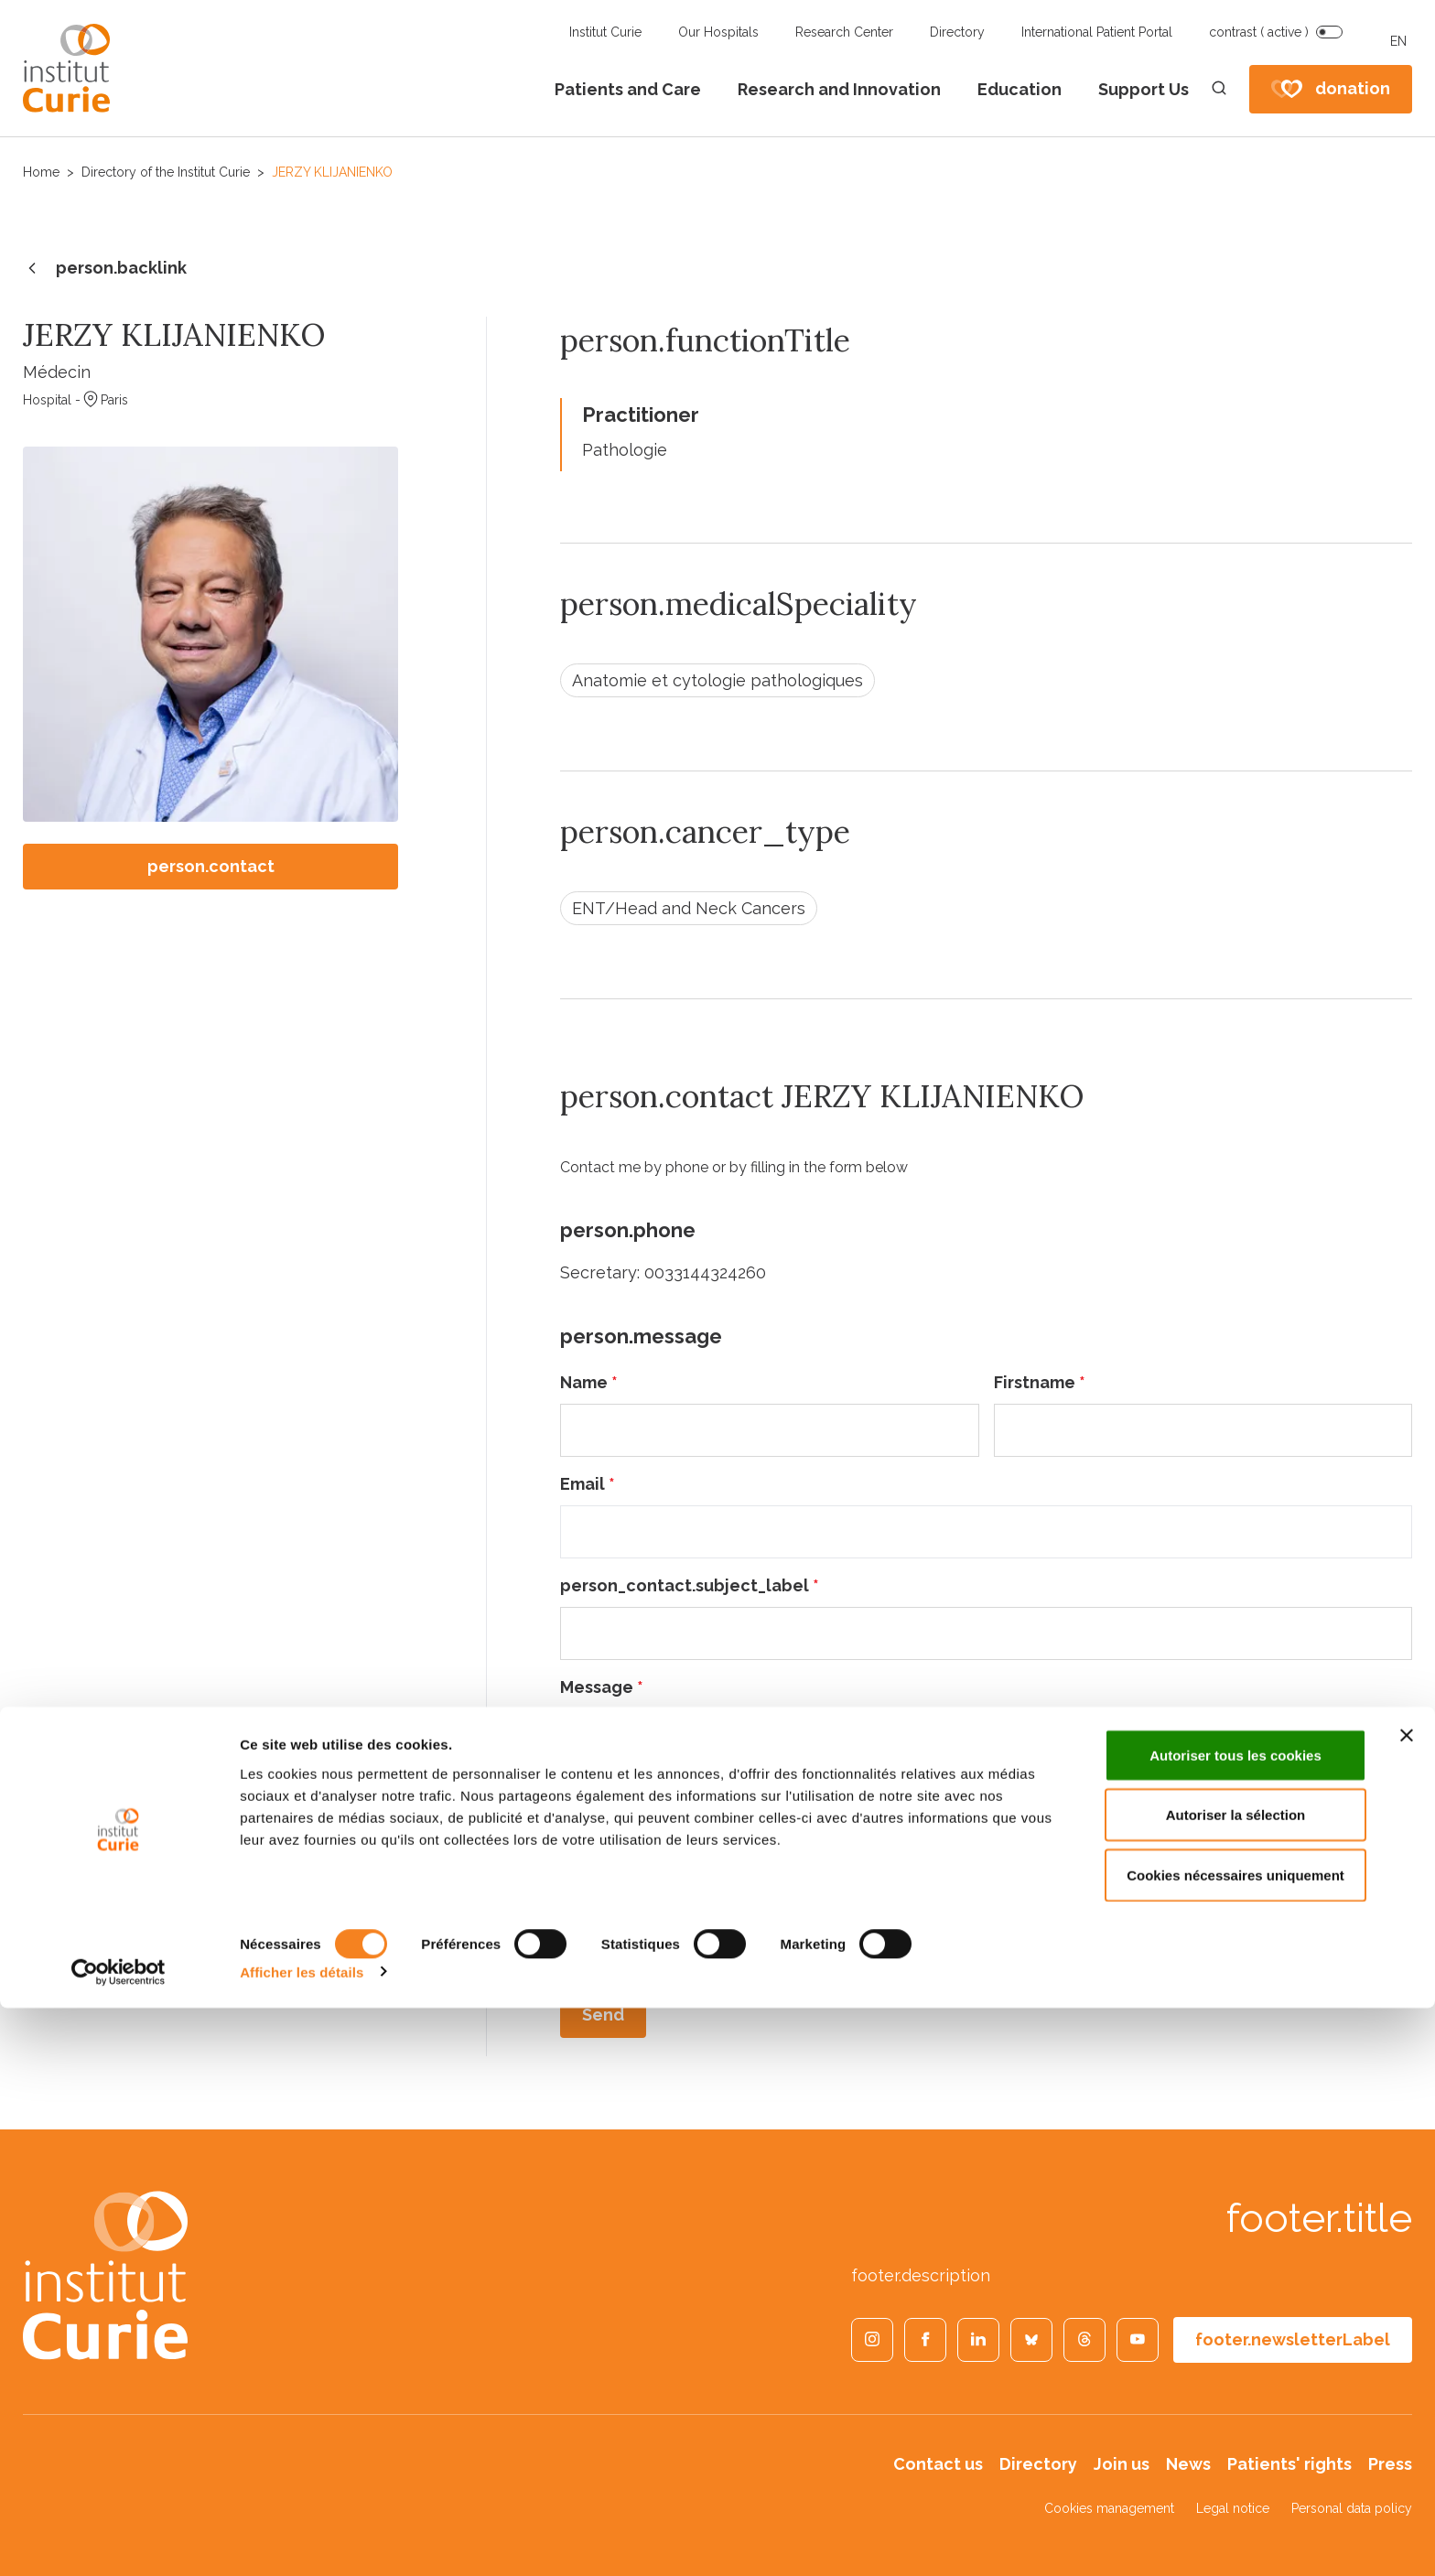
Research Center (844, 32)
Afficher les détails (301, 2540)
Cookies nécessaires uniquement (1235, 2443)
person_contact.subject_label (689, 1585)
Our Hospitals (718, 32)
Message (601, 1687)
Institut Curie (605, 32)
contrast (1259, 32)
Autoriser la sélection (1236, 2383)
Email (587, 1483)
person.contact (211, 866)
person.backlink (105, 269)
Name (589, 1382)
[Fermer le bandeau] (1406, 2303)
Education (1019, 89)
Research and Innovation (839, 89)
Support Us (1143, 89)
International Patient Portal (1096, 32)
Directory (957, 32)
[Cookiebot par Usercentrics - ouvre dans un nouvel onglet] (118, 2540)
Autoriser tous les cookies (1235, 2323)
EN (1398, 41)
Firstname (1039, 1382)
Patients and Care (628, 89)
